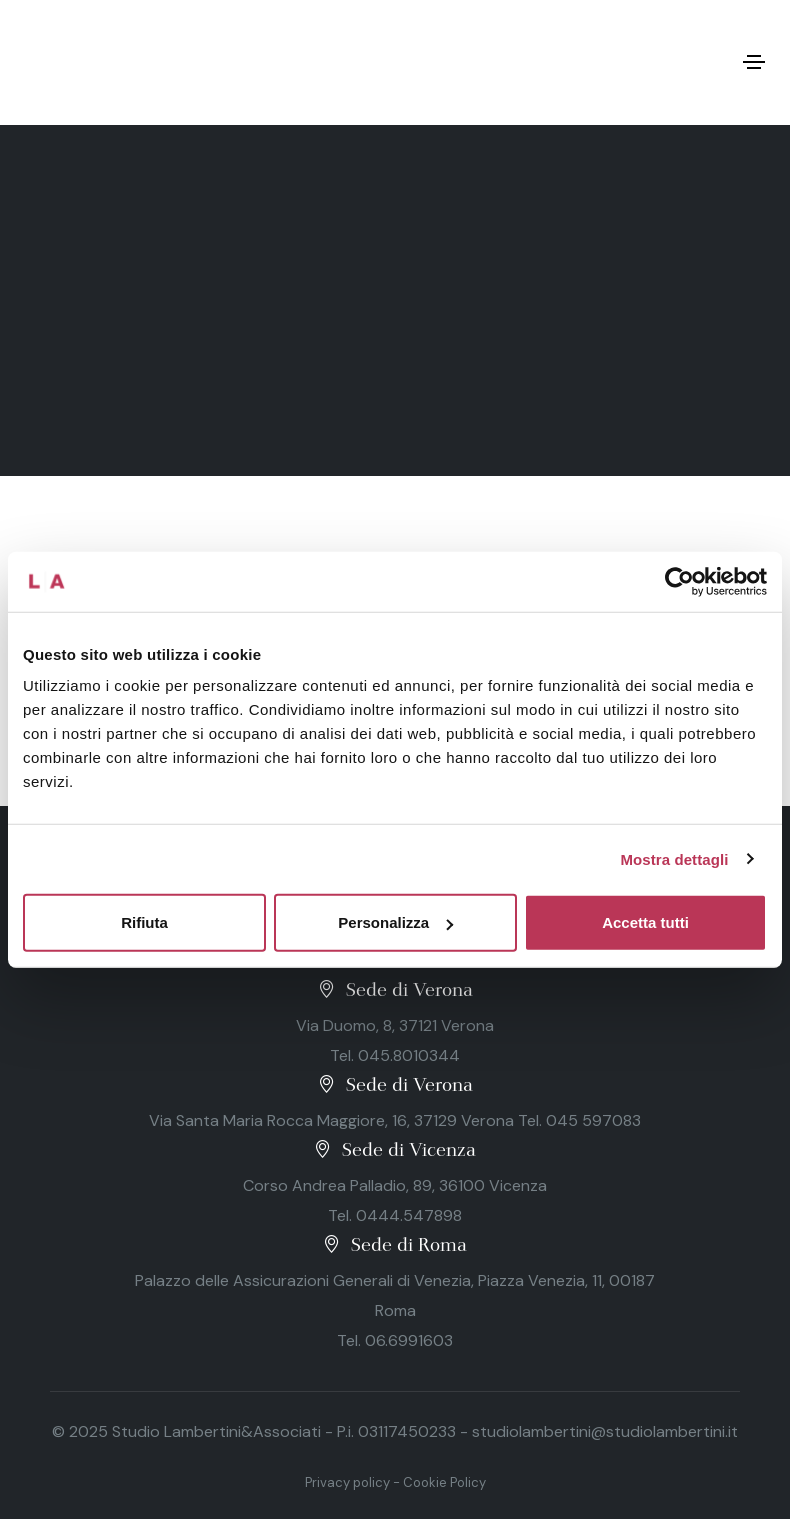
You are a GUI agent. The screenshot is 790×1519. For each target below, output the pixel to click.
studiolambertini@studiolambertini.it (605, 1431)
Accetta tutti (645, 922)
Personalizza (395, 922)
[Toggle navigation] (754, 62)
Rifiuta (144, 922)
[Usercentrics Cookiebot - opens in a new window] (679, 581)
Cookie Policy (444, 1482)
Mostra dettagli (674, 858)
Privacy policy (347, 1482)
